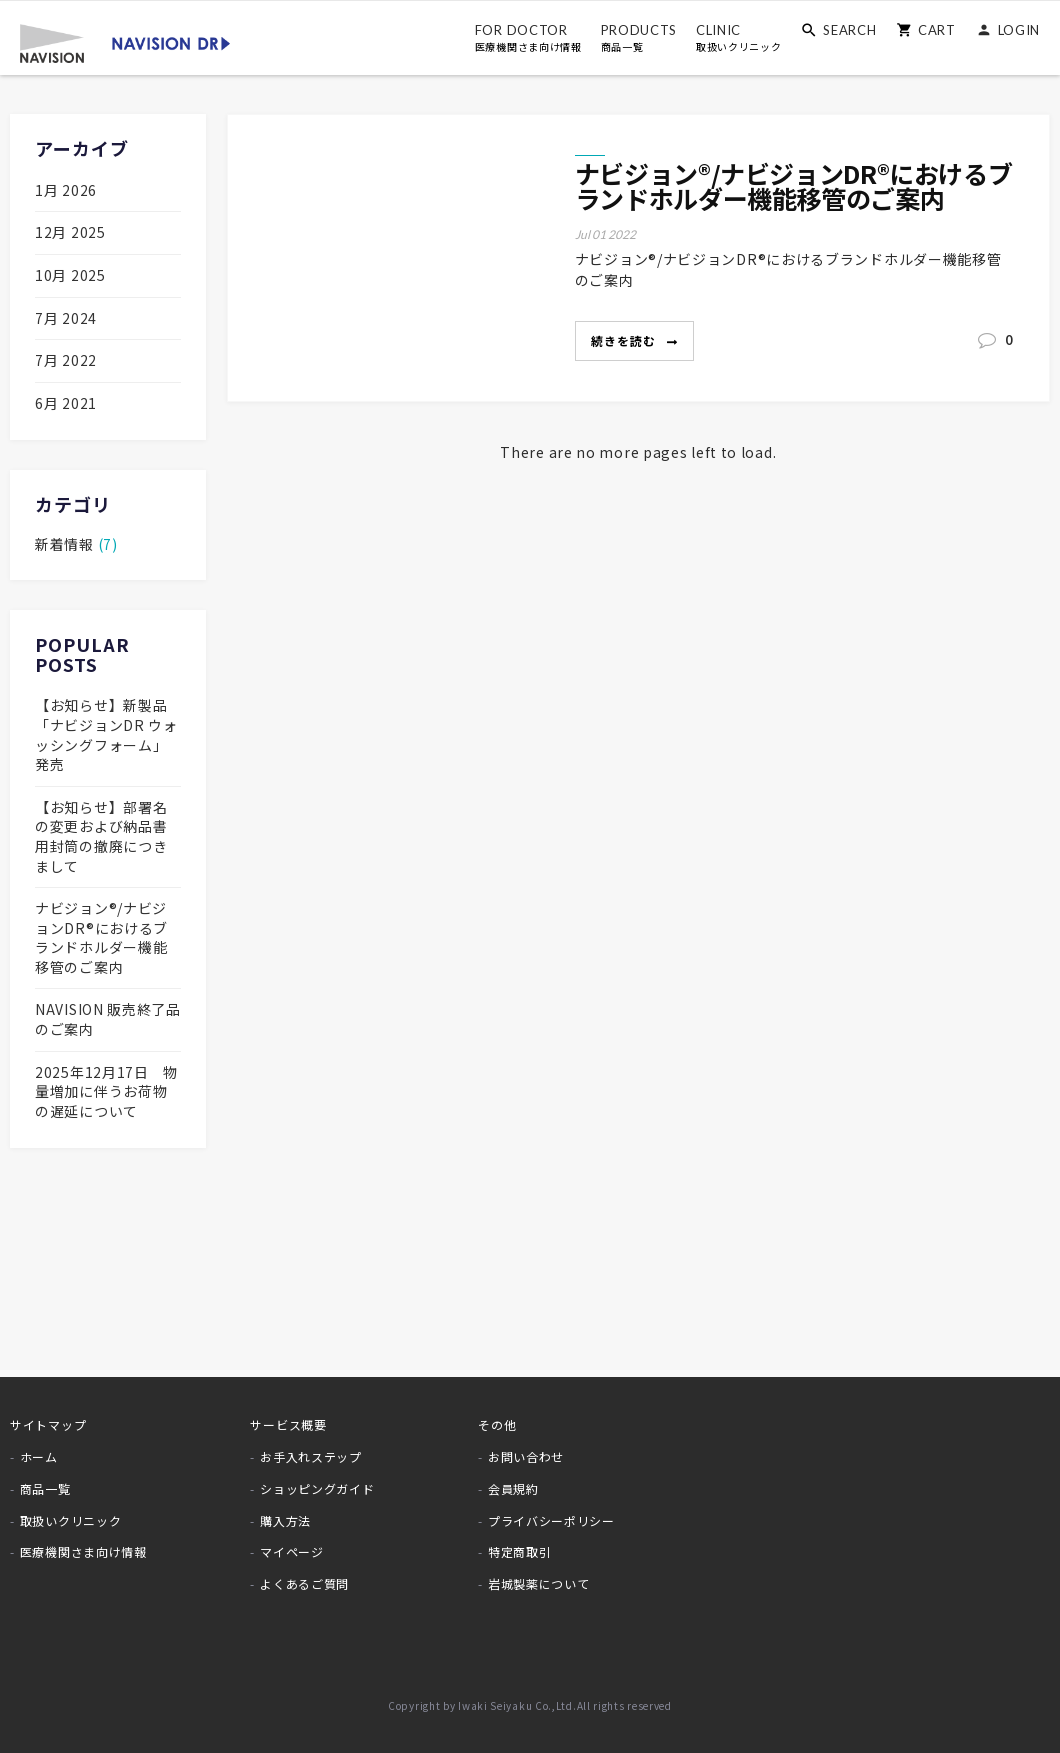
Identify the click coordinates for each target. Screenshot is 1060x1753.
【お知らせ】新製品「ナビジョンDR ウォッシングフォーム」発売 (106, 734)
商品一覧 (45, 1488)
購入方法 (285, 1520)
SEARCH (849, 30)
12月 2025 (70, 232)
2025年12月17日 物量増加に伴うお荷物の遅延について (106, 1091)
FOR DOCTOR (528, 38)
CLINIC (739, 38)
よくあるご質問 (304, 1583)
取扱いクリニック (71, 1520)
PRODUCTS (638, 38)
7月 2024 (66, 318)
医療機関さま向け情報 (83, 1551)
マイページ (292, 1551)
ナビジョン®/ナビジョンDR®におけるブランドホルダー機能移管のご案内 (794, 186)
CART (937, 30)
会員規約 (513, 1488)
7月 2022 (66, 360)
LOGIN (1019, 30)
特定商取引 (520, 1551)
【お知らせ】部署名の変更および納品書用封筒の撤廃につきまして (101, 836)
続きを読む (625, 340)
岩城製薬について (539, 1583)
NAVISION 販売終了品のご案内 (108, 1019)
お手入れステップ (311, 1456)
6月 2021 (66, 403)
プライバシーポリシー (551, 1520)
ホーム (39, 1456)
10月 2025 (70, 275)
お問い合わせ (526, 1456)
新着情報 (66, 544)
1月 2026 (66, 190)
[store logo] (125, 42)
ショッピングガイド (317, 1488)
